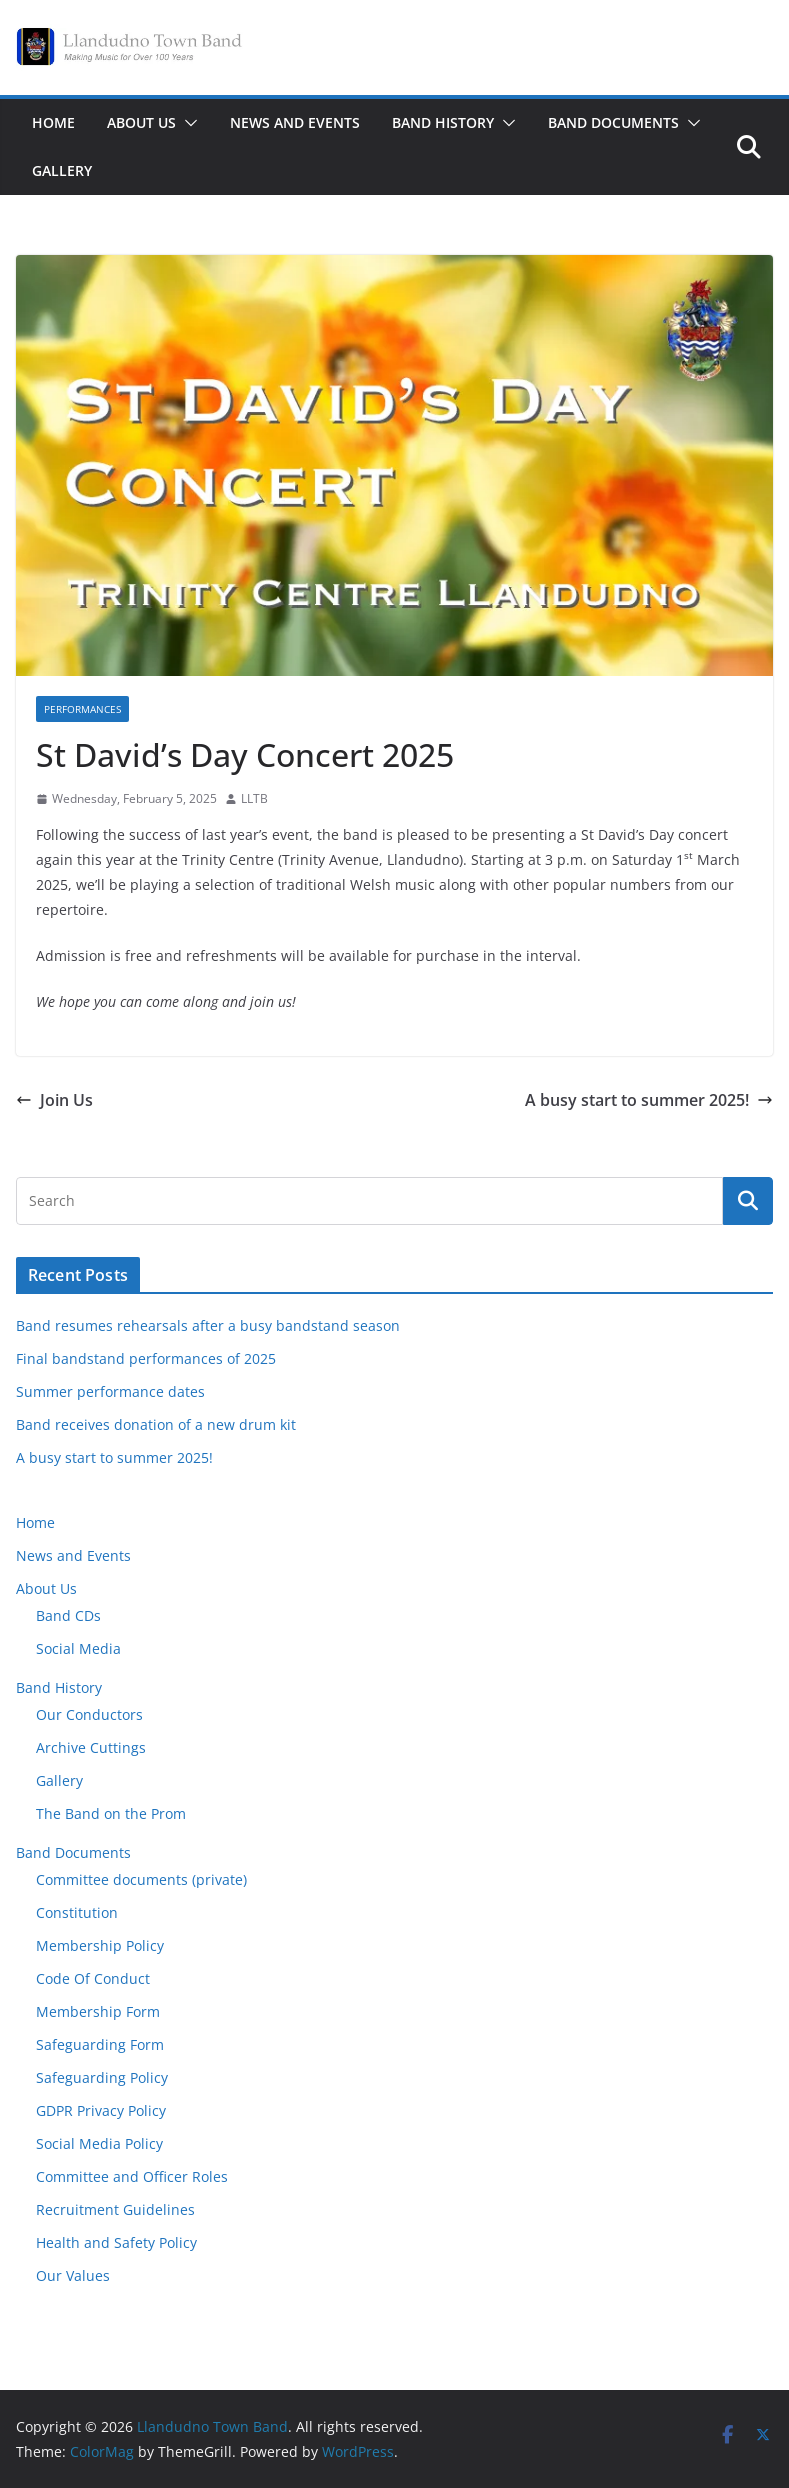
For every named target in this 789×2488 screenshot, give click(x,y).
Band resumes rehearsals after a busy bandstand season (208, 1325)
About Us (141, 122)
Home (53, 122)
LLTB (254, 798)
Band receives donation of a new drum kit (156, 1424)
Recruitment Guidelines (115, 2209)
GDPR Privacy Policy (101, 2110)
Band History (443, 122)
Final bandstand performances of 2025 (146, 1358)
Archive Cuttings (91, 1747)
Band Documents (613, 122)
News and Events (295, 122)
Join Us (54, 1100)
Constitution (77, 1912)
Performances (82, 709)
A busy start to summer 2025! (649, 1100)
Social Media (78, 1648)
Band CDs (68, 1615)
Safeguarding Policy (102, 2077)
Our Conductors (89, 1714)
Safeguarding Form (100, 2044)
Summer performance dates (110, 1391)
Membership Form (98, 2011)
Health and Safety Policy (116, 2242)
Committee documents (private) (141, 1879)
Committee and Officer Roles (132, 2176)
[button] (187, 123)
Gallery (62, 170)
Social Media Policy (99, 2143)
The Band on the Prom (111, 1813)
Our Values (73, 2275)
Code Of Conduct (93, 1978)
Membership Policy (100, 1945)
